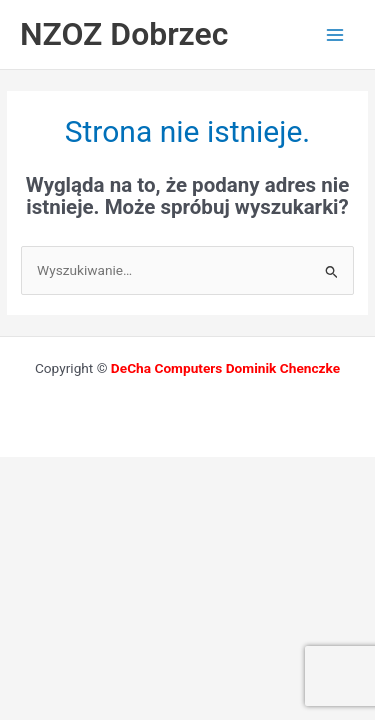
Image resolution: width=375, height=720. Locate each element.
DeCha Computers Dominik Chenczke (225, 368)
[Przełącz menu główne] (335, 34)
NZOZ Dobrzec (124, 34)
